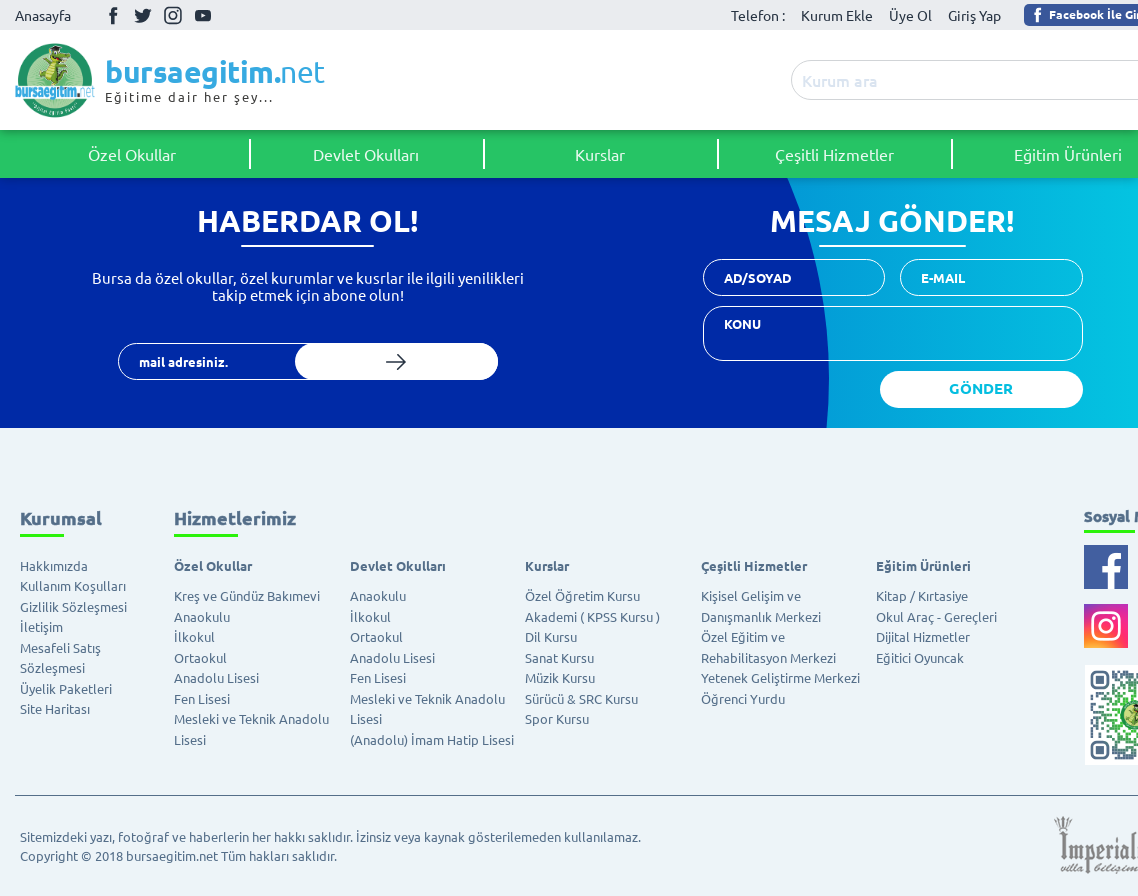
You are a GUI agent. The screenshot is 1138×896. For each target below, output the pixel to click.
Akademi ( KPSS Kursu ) (592, 616)
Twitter (143, 15)
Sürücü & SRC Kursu (581, 698)
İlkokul (194, 636)
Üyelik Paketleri (66, 688)
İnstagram (173, 15)
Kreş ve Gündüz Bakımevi (247, 595)
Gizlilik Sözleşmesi (73, 606)
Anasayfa (43, 15)
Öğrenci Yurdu (743, 698)
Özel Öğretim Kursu (582, 595)
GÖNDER (981, 388)
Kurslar (600, 154)
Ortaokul (200, 657)
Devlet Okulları (366, 154)
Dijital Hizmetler (923, 636)
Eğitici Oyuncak (920, 657)
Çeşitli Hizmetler (834, 154)
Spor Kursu (557, 718)
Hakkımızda (54, 565)
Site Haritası (55, 708)
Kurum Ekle (837, 15)
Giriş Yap (974, 15)
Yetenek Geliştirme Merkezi (780, 677)
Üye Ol (910, 15)
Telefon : (758, 15)
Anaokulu (202, 616)
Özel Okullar (132, 154)
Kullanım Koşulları (73, 585)
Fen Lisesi (202, 698)
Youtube (203, 15)
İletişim (41, 626)
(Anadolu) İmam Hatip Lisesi (432, 739)
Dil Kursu (551, 636)
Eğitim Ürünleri (923, 565)
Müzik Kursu (560, 677)
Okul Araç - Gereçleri (936, 616)
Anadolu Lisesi (216, 677)
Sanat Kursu (559, 657)
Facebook (113, 15)
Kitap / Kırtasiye (922, 595)
